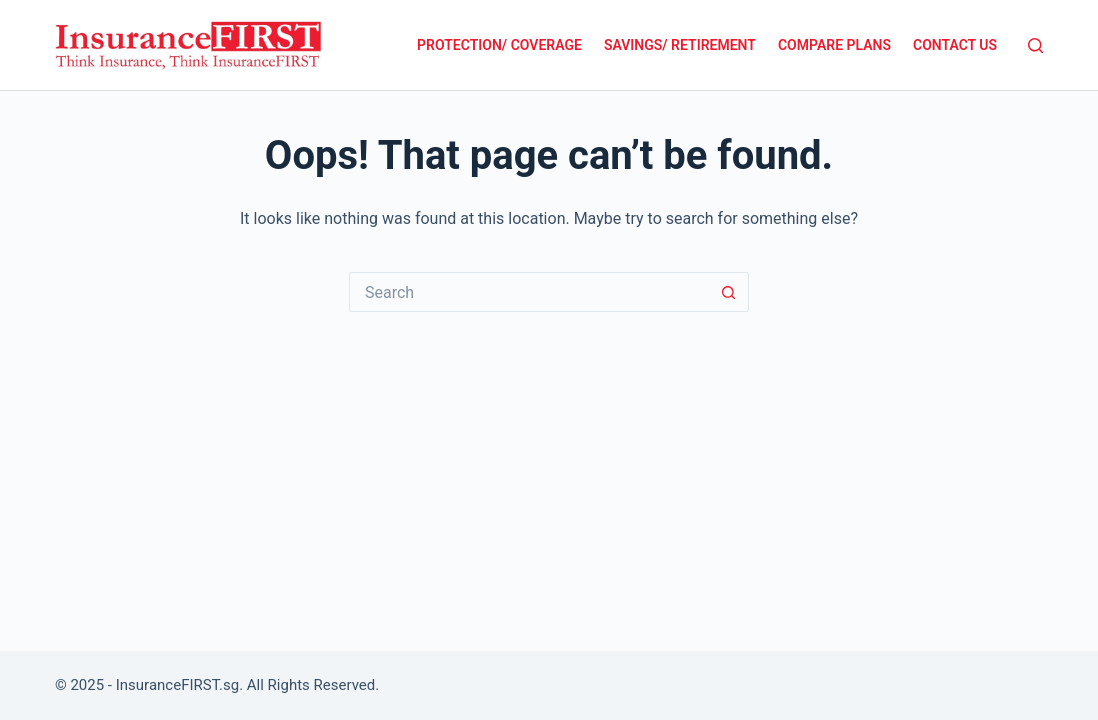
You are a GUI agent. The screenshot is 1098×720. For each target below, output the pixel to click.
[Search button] (729, 292)
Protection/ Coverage (499, 45)
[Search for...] (529, 292)
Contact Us (955, 45)
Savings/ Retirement (680, 45)
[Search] (1035, 45)
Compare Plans (834, 45)
